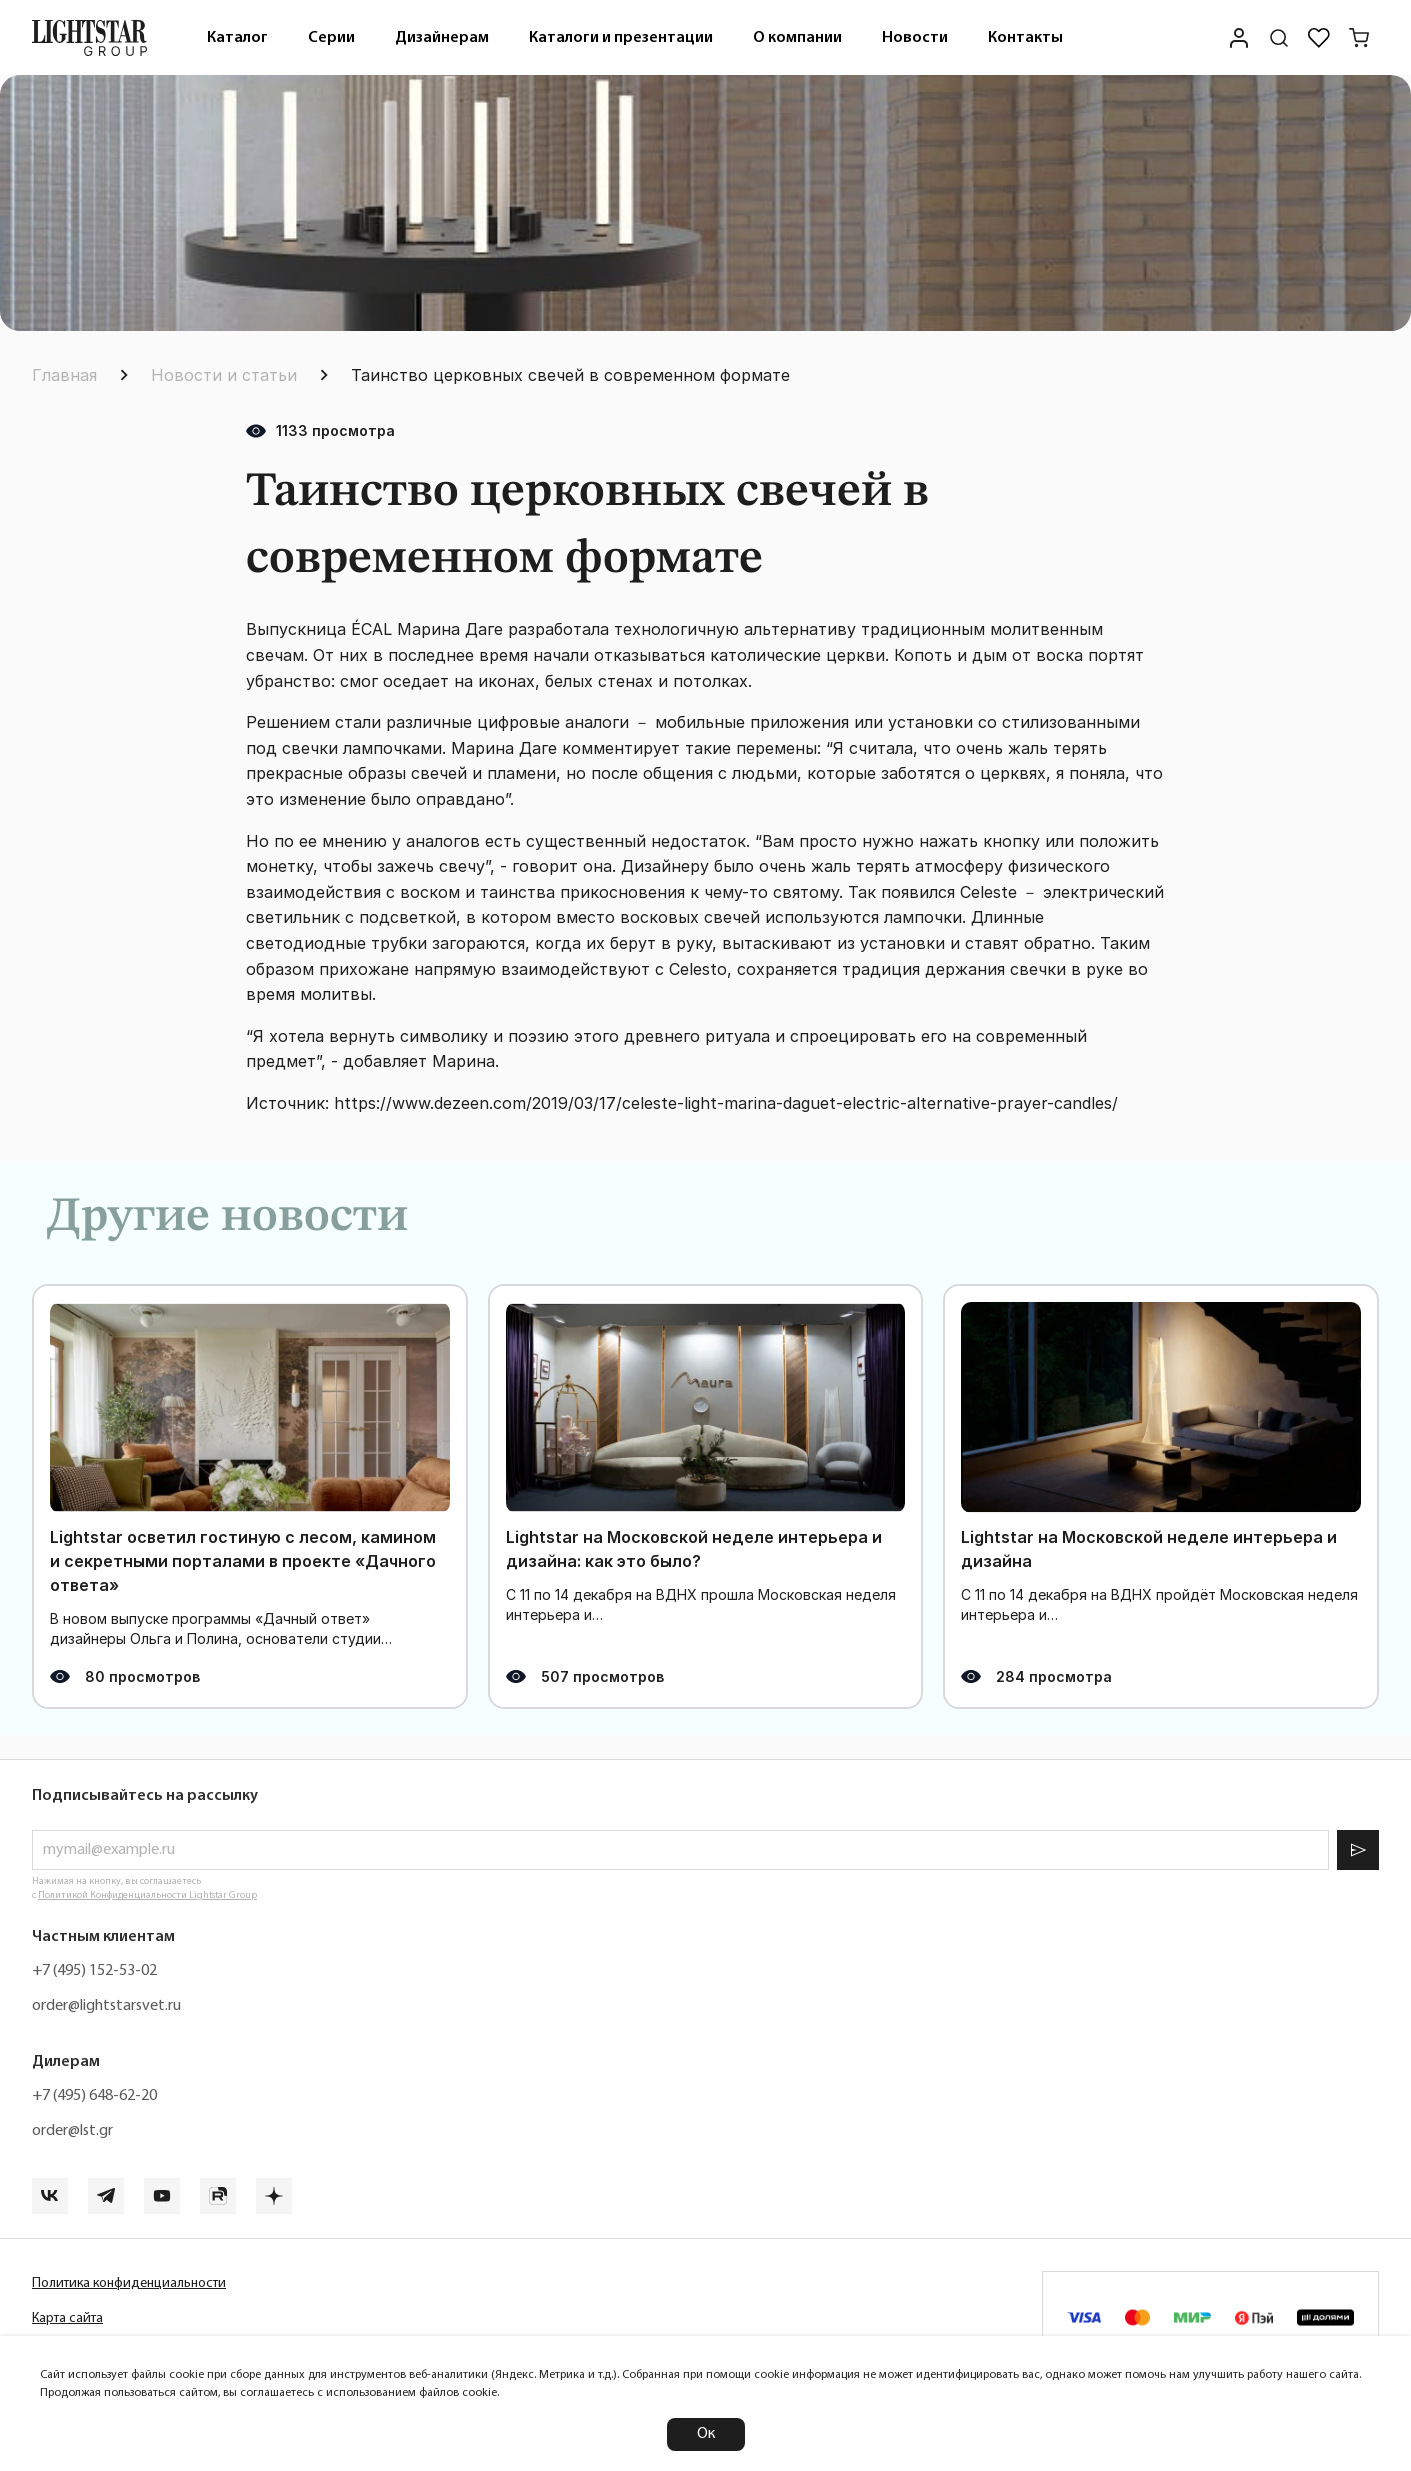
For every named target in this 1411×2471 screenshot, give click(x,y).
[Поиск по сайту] (1279, 38)
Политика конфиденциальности (129, 2283)
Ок (706, 2434)
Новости (915, 38)
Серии (331, 38)
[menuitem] (237, 37)
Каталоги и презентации (621, 38)
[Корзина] (1359, 38)
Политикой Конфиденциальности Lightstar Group (147, 1895)
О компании (797, 38)
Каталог (237, 38)
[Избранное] (1319, 38)
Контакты (1025, 38)
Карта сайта (67, 2318)
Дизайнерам (442, 38)
